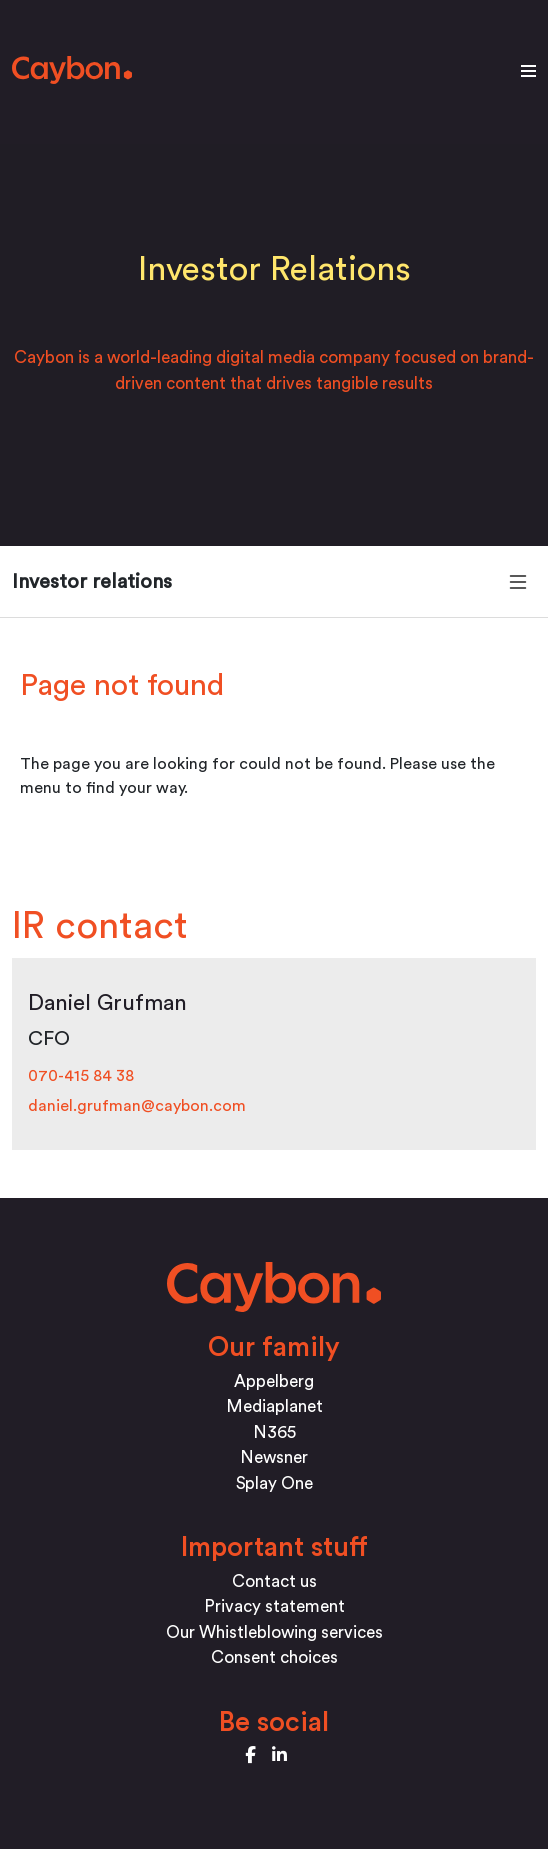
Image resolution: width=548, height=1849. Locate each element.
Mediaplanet (274, 1406)
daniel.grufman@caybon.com (137, 1106)
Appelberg (274, 1381)
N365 (274, 1432)
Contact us (274, 1581)
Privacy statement (274, 1606)
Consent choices (274, 1657)
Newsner (274, 1457)
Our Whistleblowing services (274, 1632)
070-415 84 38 (81, 1076)
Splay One (274, 1483)
